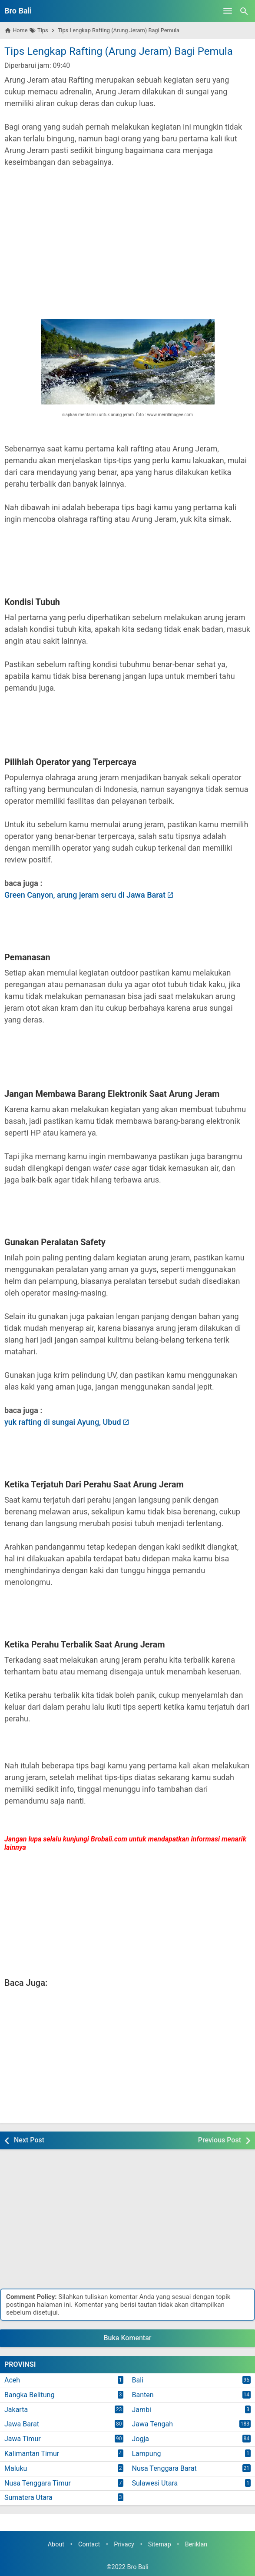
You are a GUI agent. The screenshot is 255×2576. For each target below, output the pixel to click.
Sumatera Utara (28, 2497)
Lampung (146, 2453)
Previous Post (219, 2140)
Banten (143, 2395)
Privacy (124, 2544)
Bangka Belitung (29, 2395)
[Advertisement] (127, 237)
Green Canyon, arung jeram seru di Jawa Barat (85, 894)
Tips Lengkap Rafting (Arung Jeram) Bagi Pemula (118, 51)
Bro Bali (18, 10)
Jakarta (16, 2410)
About (56, 2544)
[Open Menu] (227, 11)
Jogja (140, 2439)
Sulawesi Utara (155, 2483)
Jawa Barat (21, 2424)
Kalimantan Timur (31, 2453)
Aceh (12, 2380)
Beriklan (196, 2544)
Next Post (29, 2140)
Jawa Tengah (152, 2424)
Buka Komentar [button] (128, 2338)
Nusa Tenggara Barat (164, 2468)
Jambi (141, 2410)
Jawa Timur (22, 2439)
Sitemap (159, 2544)
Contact (89, 2544)
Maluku (15, 2468)
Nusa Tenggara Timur (37, 2483)
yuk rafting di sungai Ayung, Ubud (62, 1422)
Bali (137, 2380)
